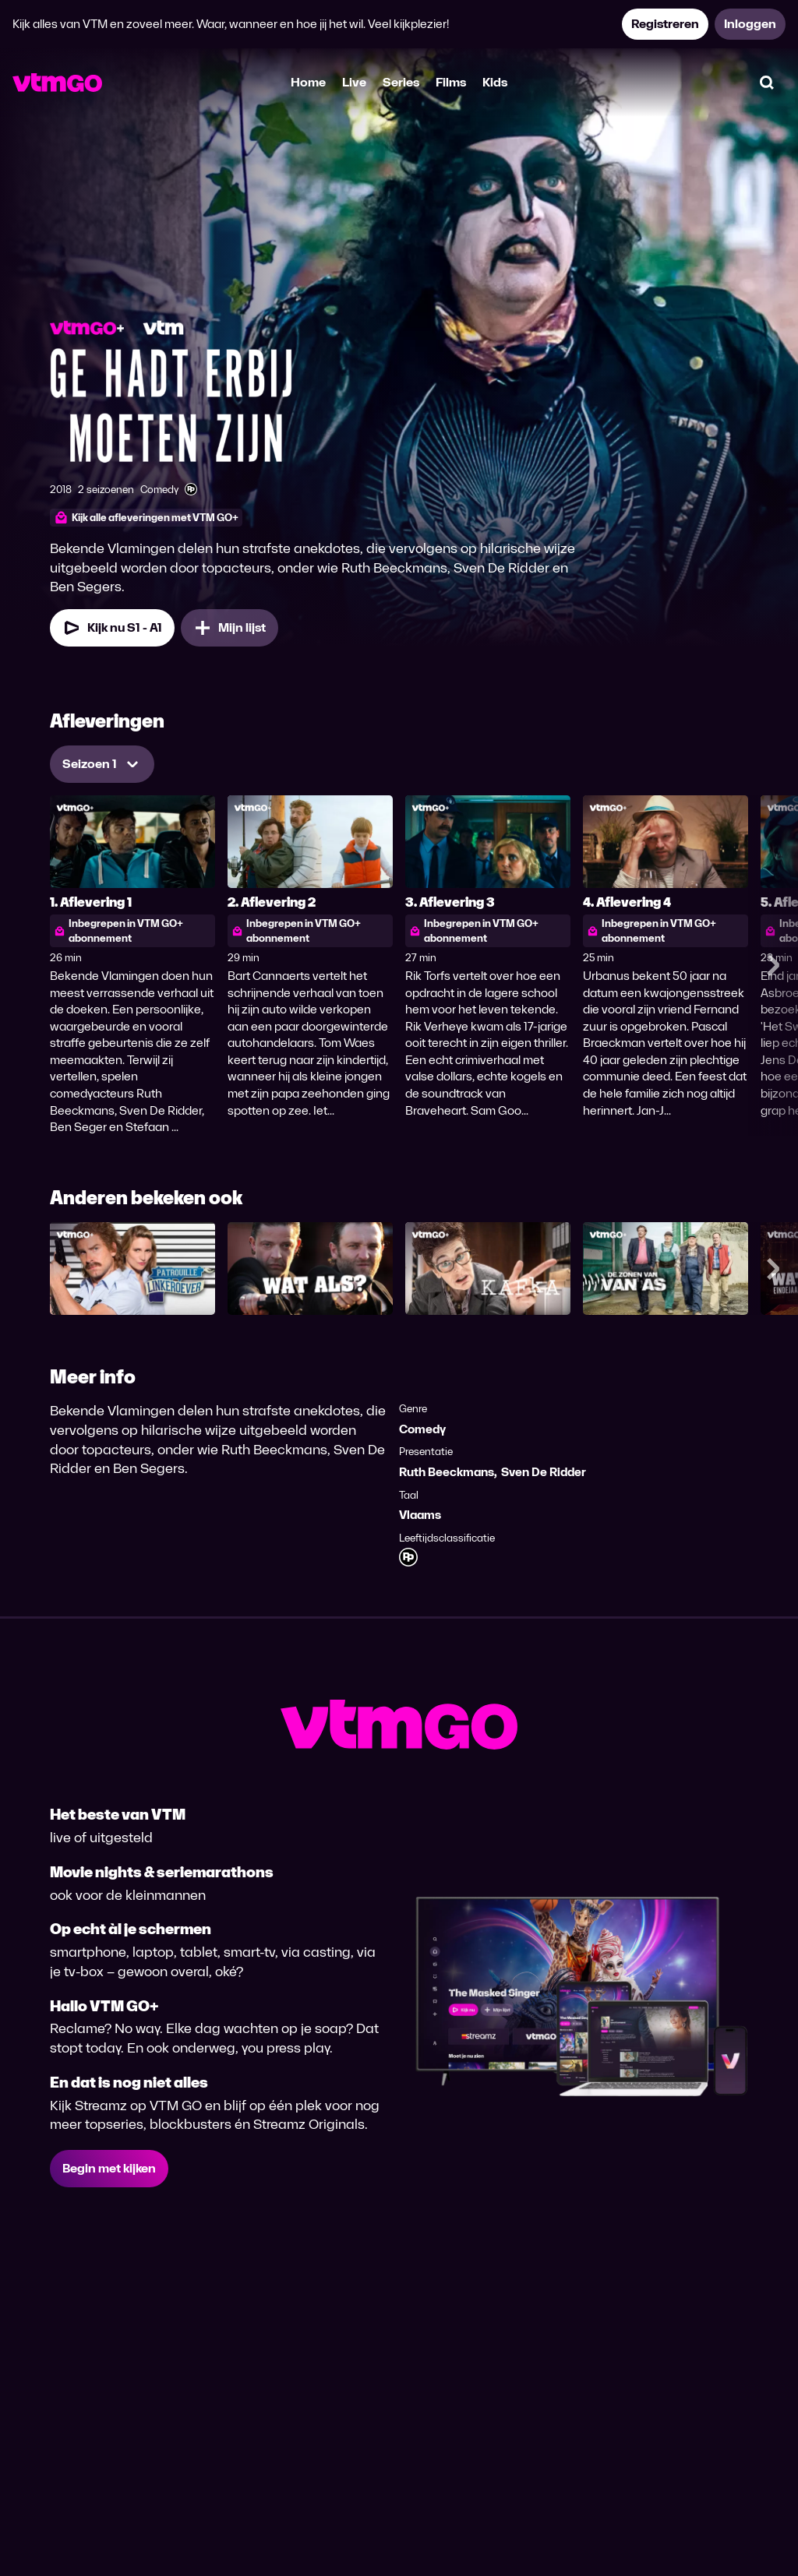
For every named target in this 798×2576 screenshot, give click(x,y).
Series (401, 82)
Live (354, 82)
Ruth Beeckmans (446, 1471)
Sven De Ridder (543, 1471)
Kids (494, 82)
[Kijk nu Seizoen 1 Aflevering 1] (112, 628)
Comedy (422, 1429)
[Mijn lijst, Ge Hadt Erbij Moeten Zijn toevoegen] (229, 628)
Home (308, 82)
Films (451, 82)
